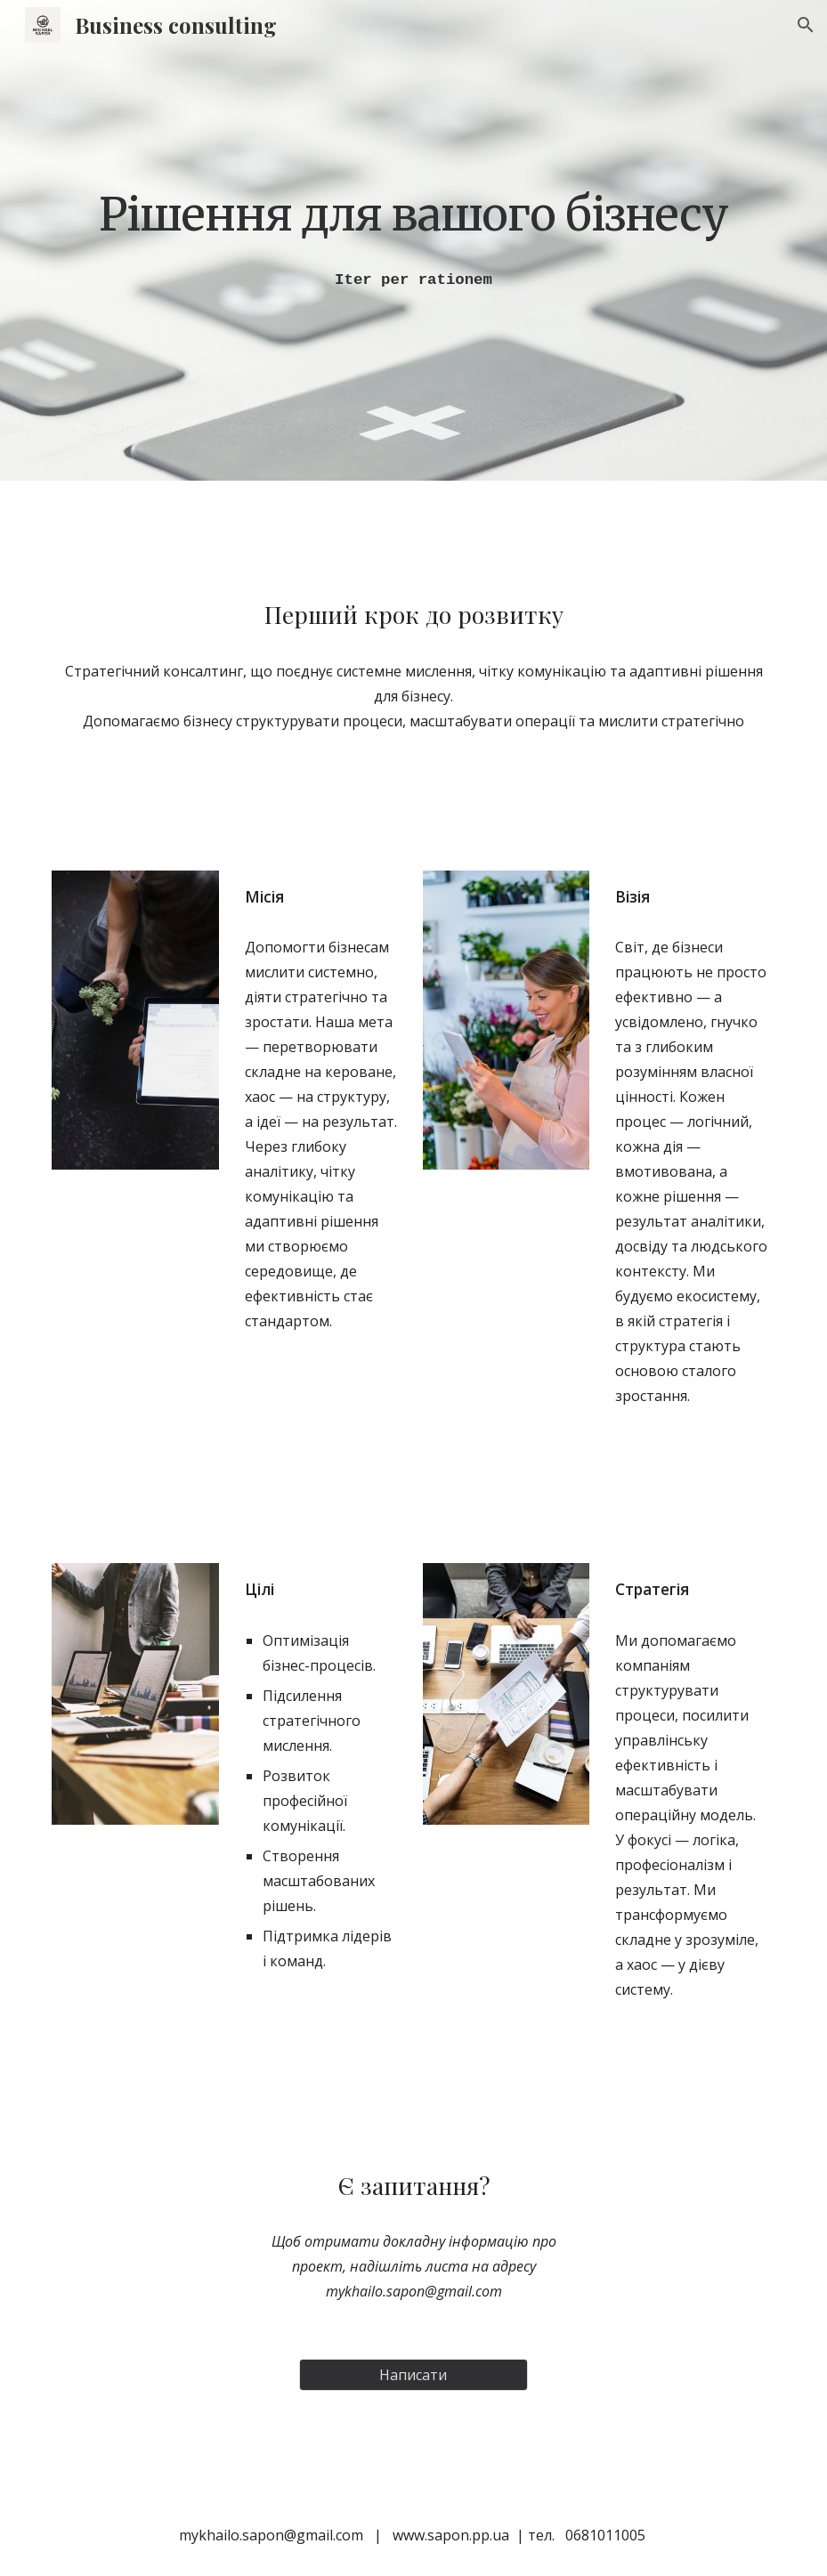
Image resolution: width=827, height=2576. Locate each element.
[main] (413, 213)
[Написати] (413, 2375)
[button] (805, 25)
